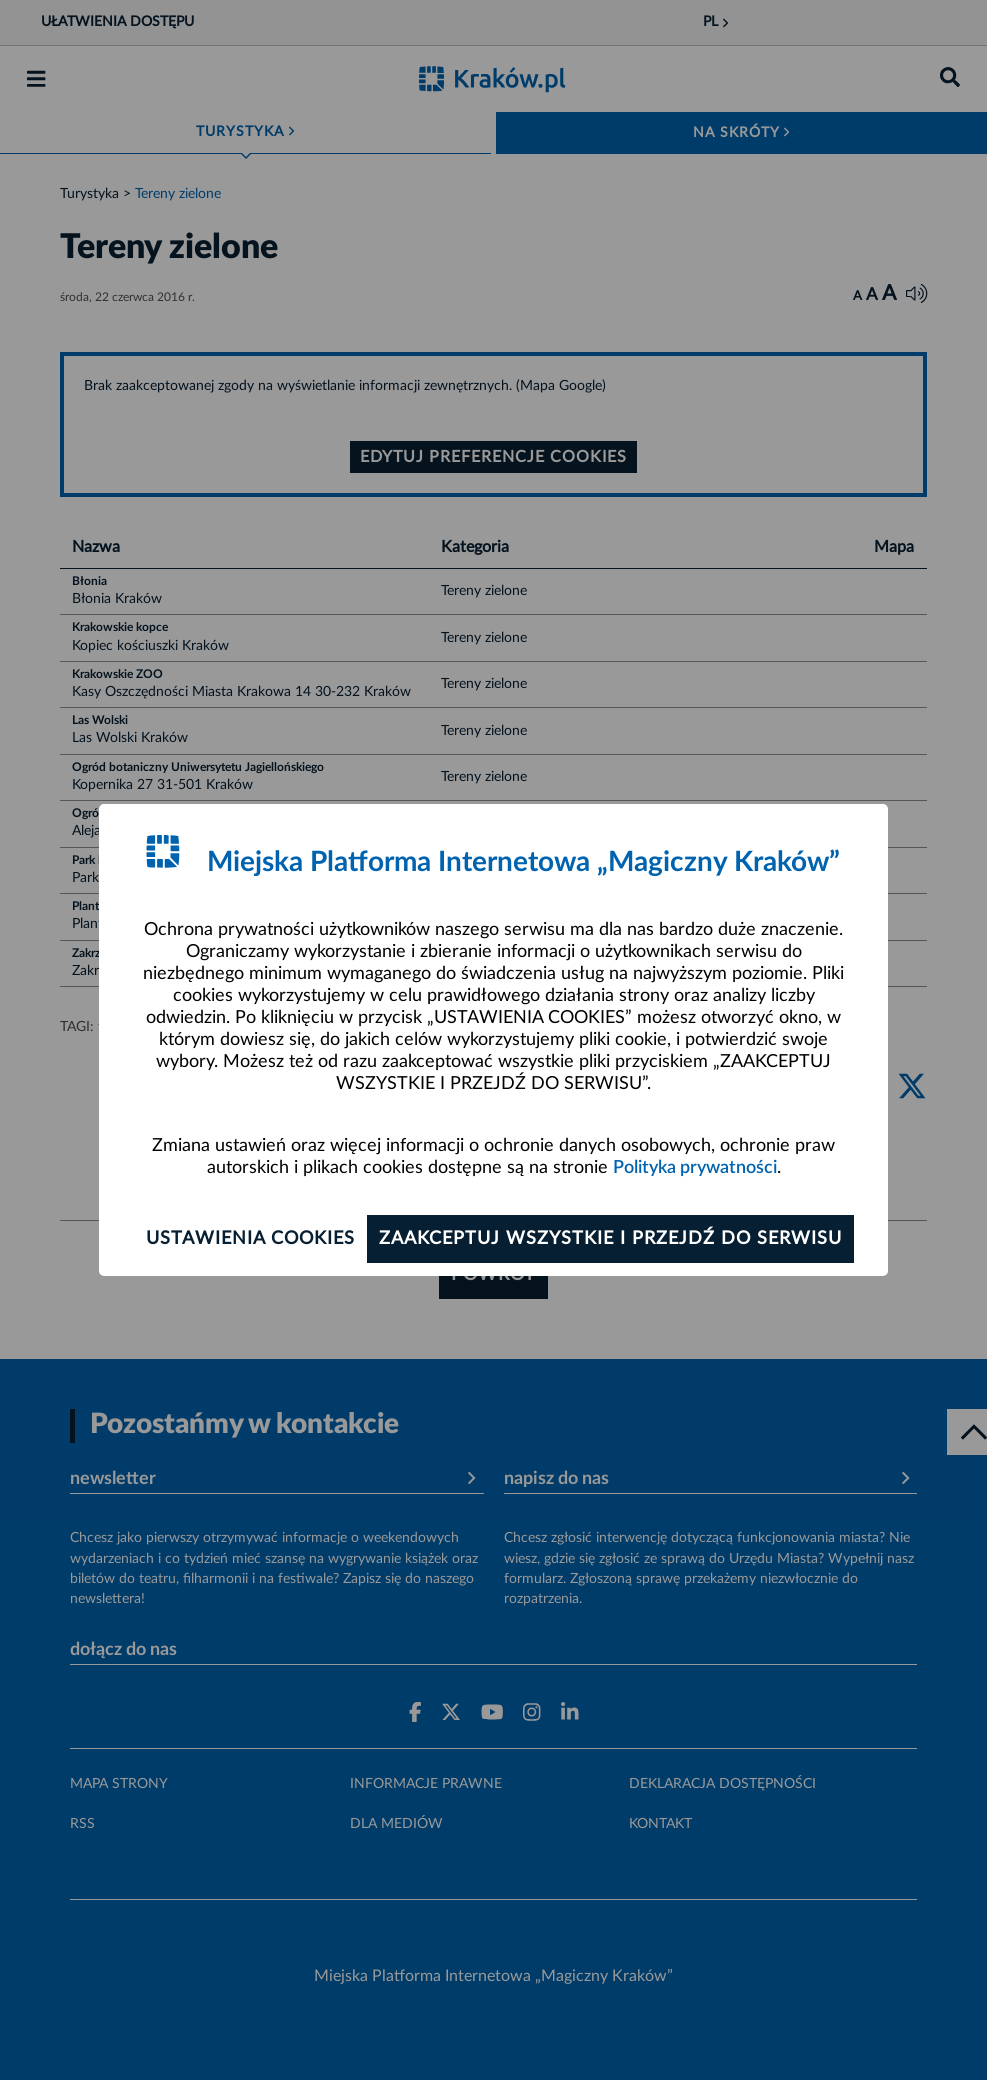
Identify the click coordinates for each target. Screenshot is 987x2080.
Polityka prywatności (695, 1168)
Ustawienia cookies (250, 1239)
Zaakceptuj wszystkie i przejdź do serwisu (610, 1239)
